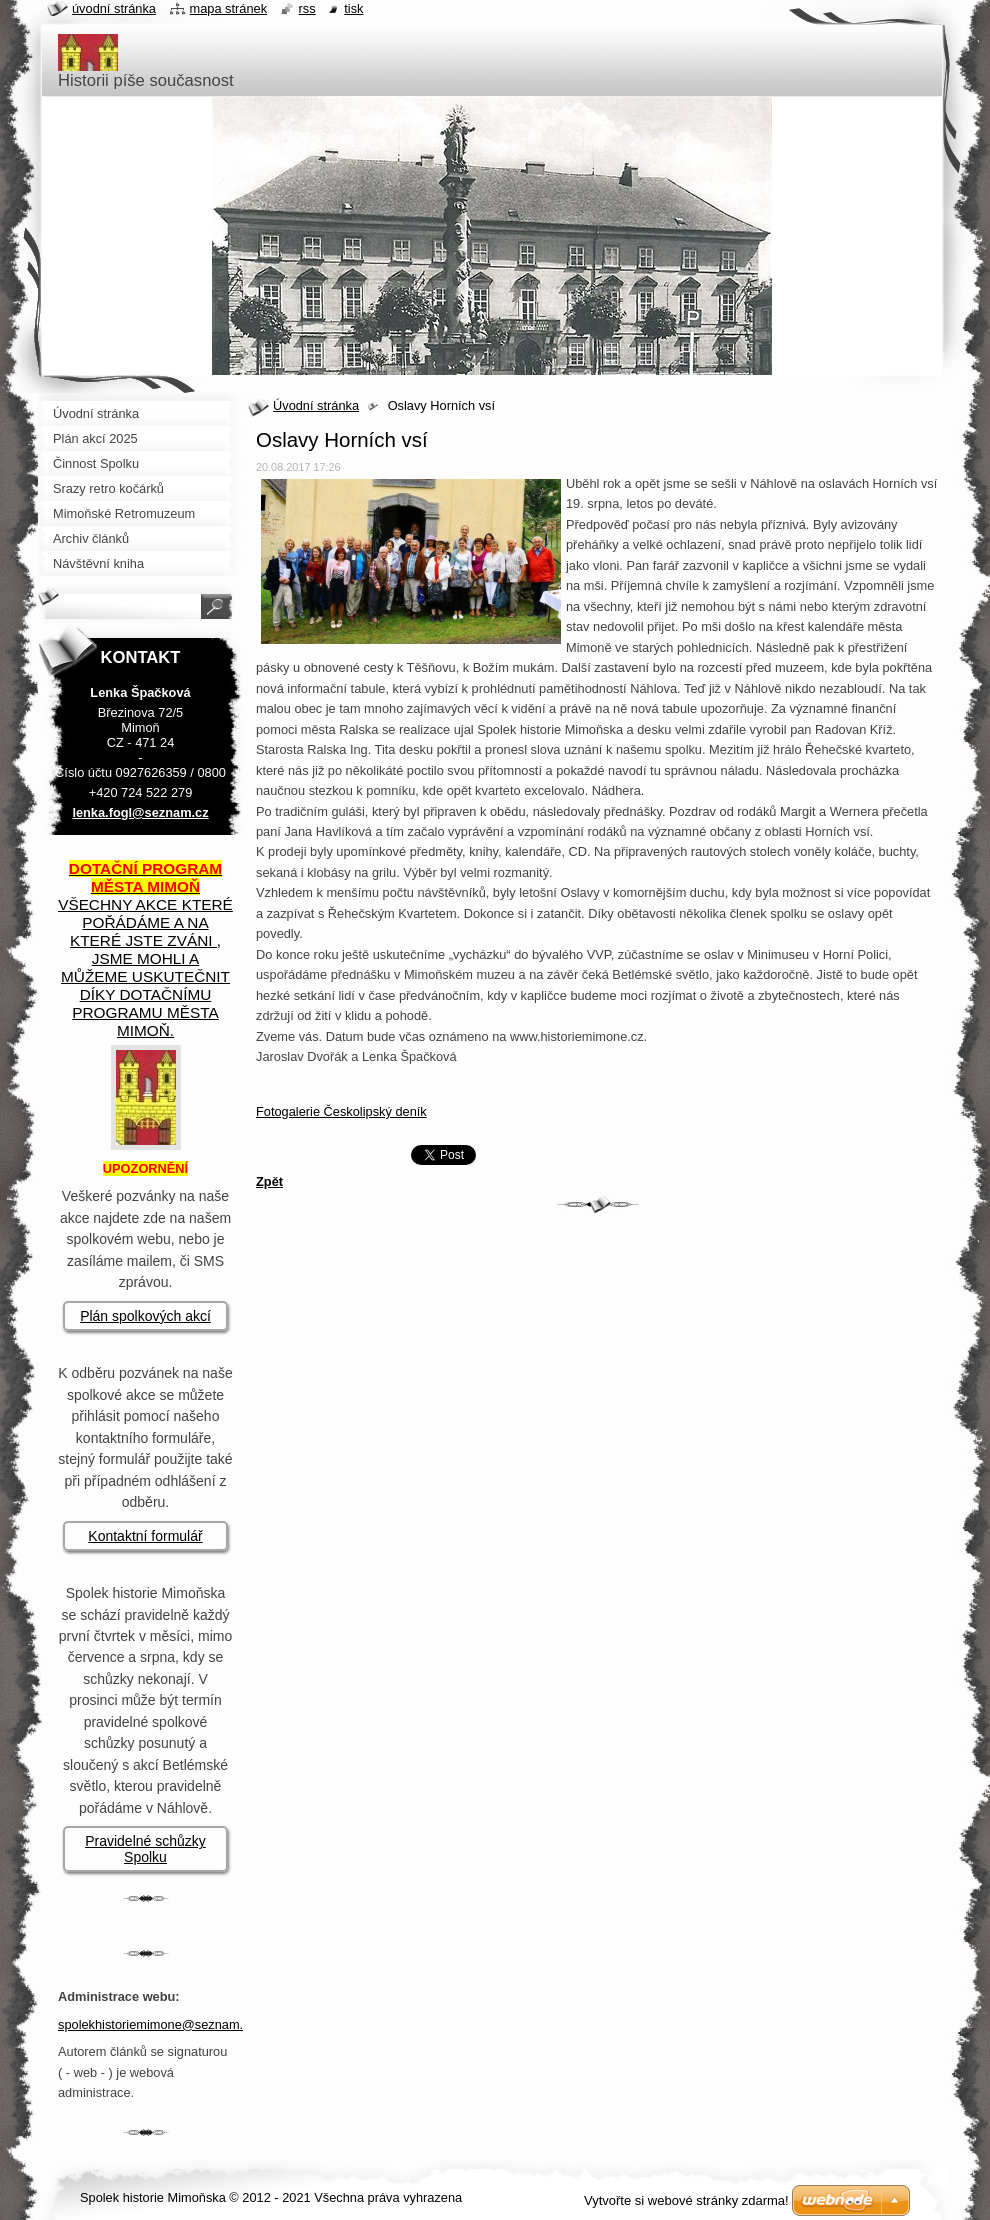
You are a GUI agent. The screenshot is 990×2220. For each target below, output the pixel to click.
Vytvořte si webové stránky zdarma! (686, 2200)
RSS (307, 8)
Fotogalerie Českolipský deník (341, 1111)
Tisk (353, 8)
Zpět (269, 1181)
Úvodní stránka (316, 405)
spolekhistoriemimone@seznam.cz (157, 2024)
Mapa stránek (229, 8)
